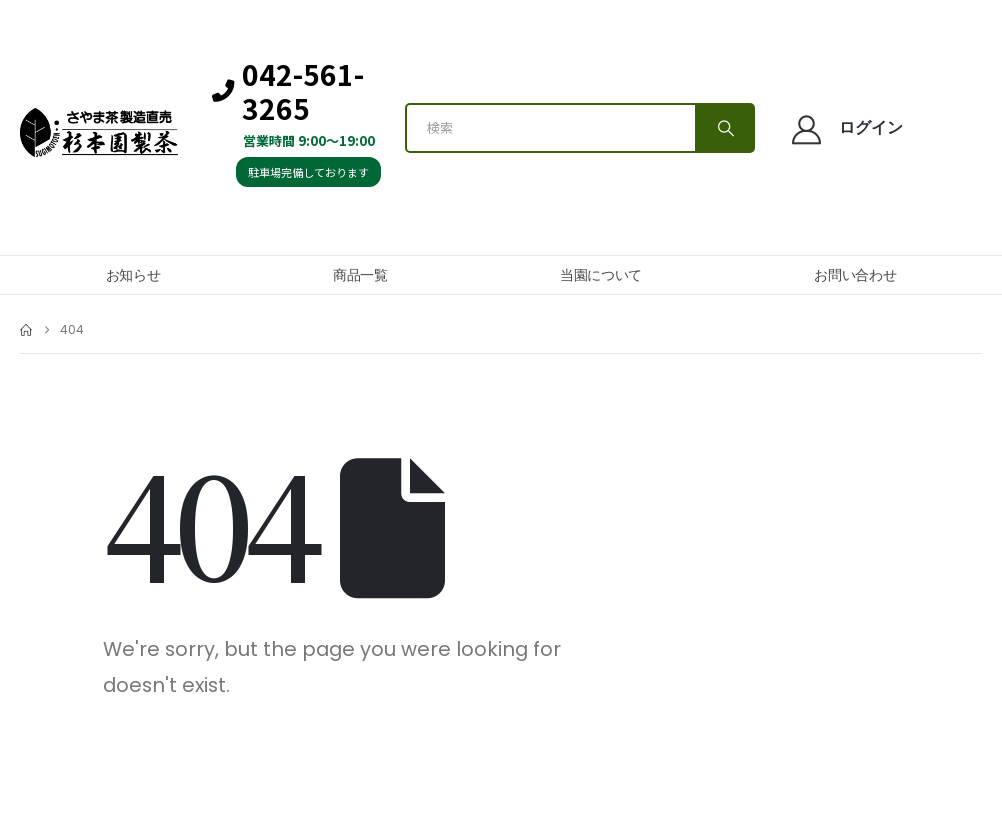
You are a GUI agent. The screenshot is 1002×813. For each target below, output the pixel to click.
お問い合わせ (855, 275)
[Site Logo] (99, 133)
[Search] (724, 128)
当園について (601, 275)
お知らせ (133, 275)
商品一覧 (360, 275)
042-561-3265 (288, 91)
